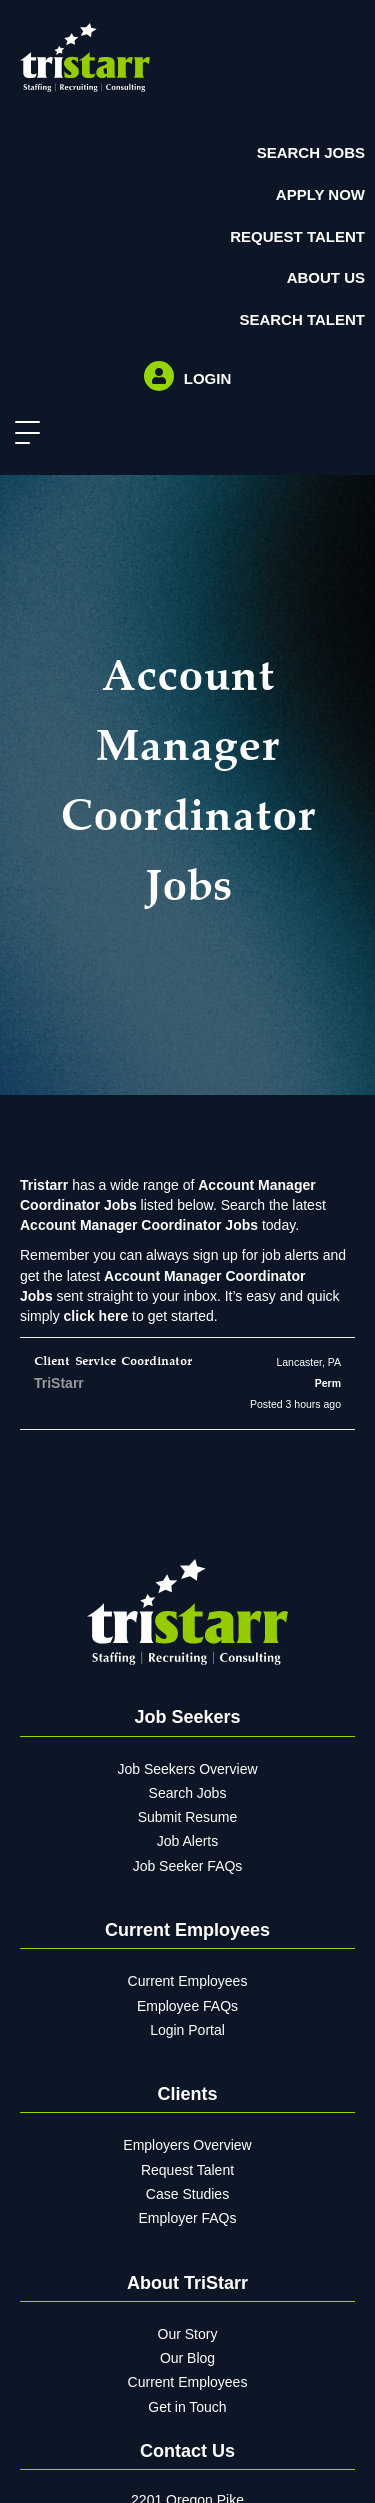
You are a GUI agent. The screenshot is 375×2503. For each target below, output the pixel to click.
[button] (22, 433)
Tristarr (44, 1185)
